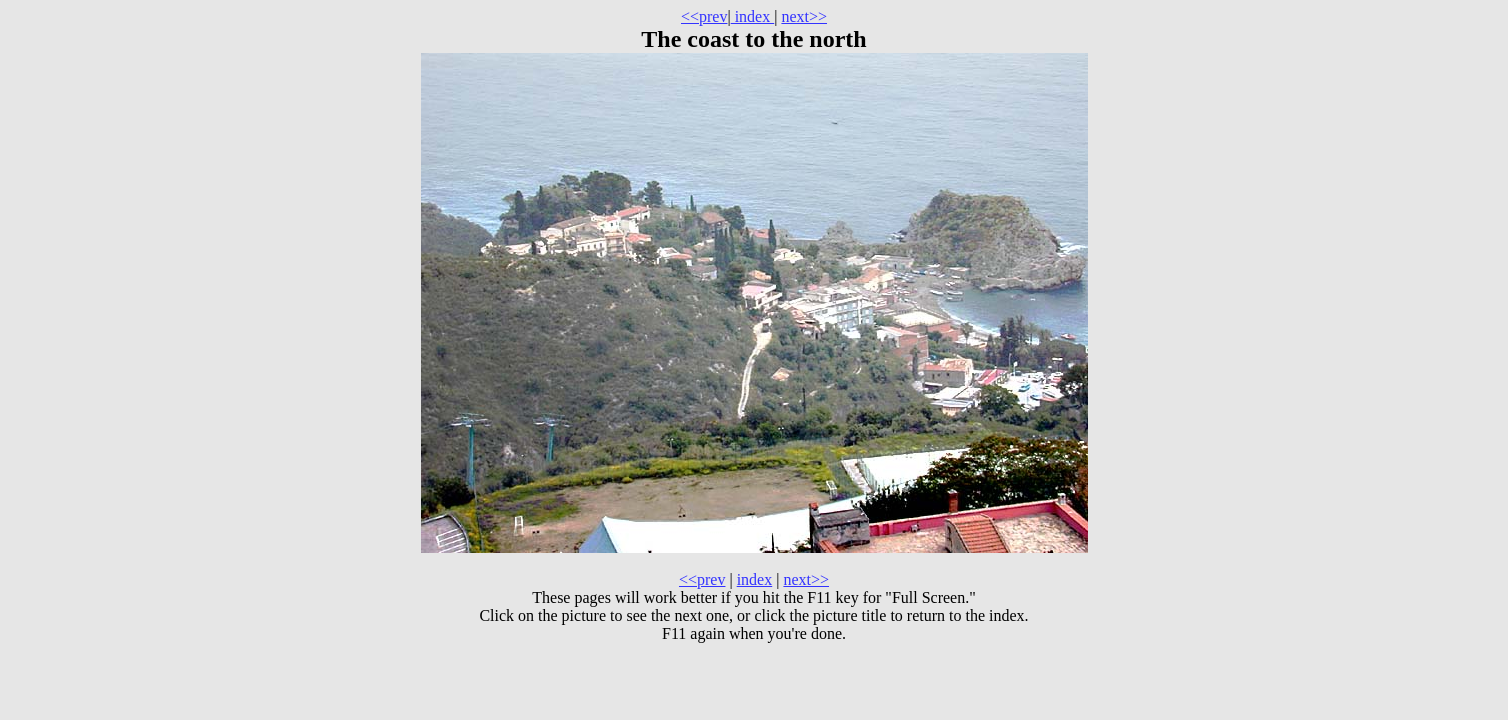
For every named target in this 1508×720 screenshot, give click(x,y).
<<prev (704, 16)
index (753, 16)
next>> (804, 16)
